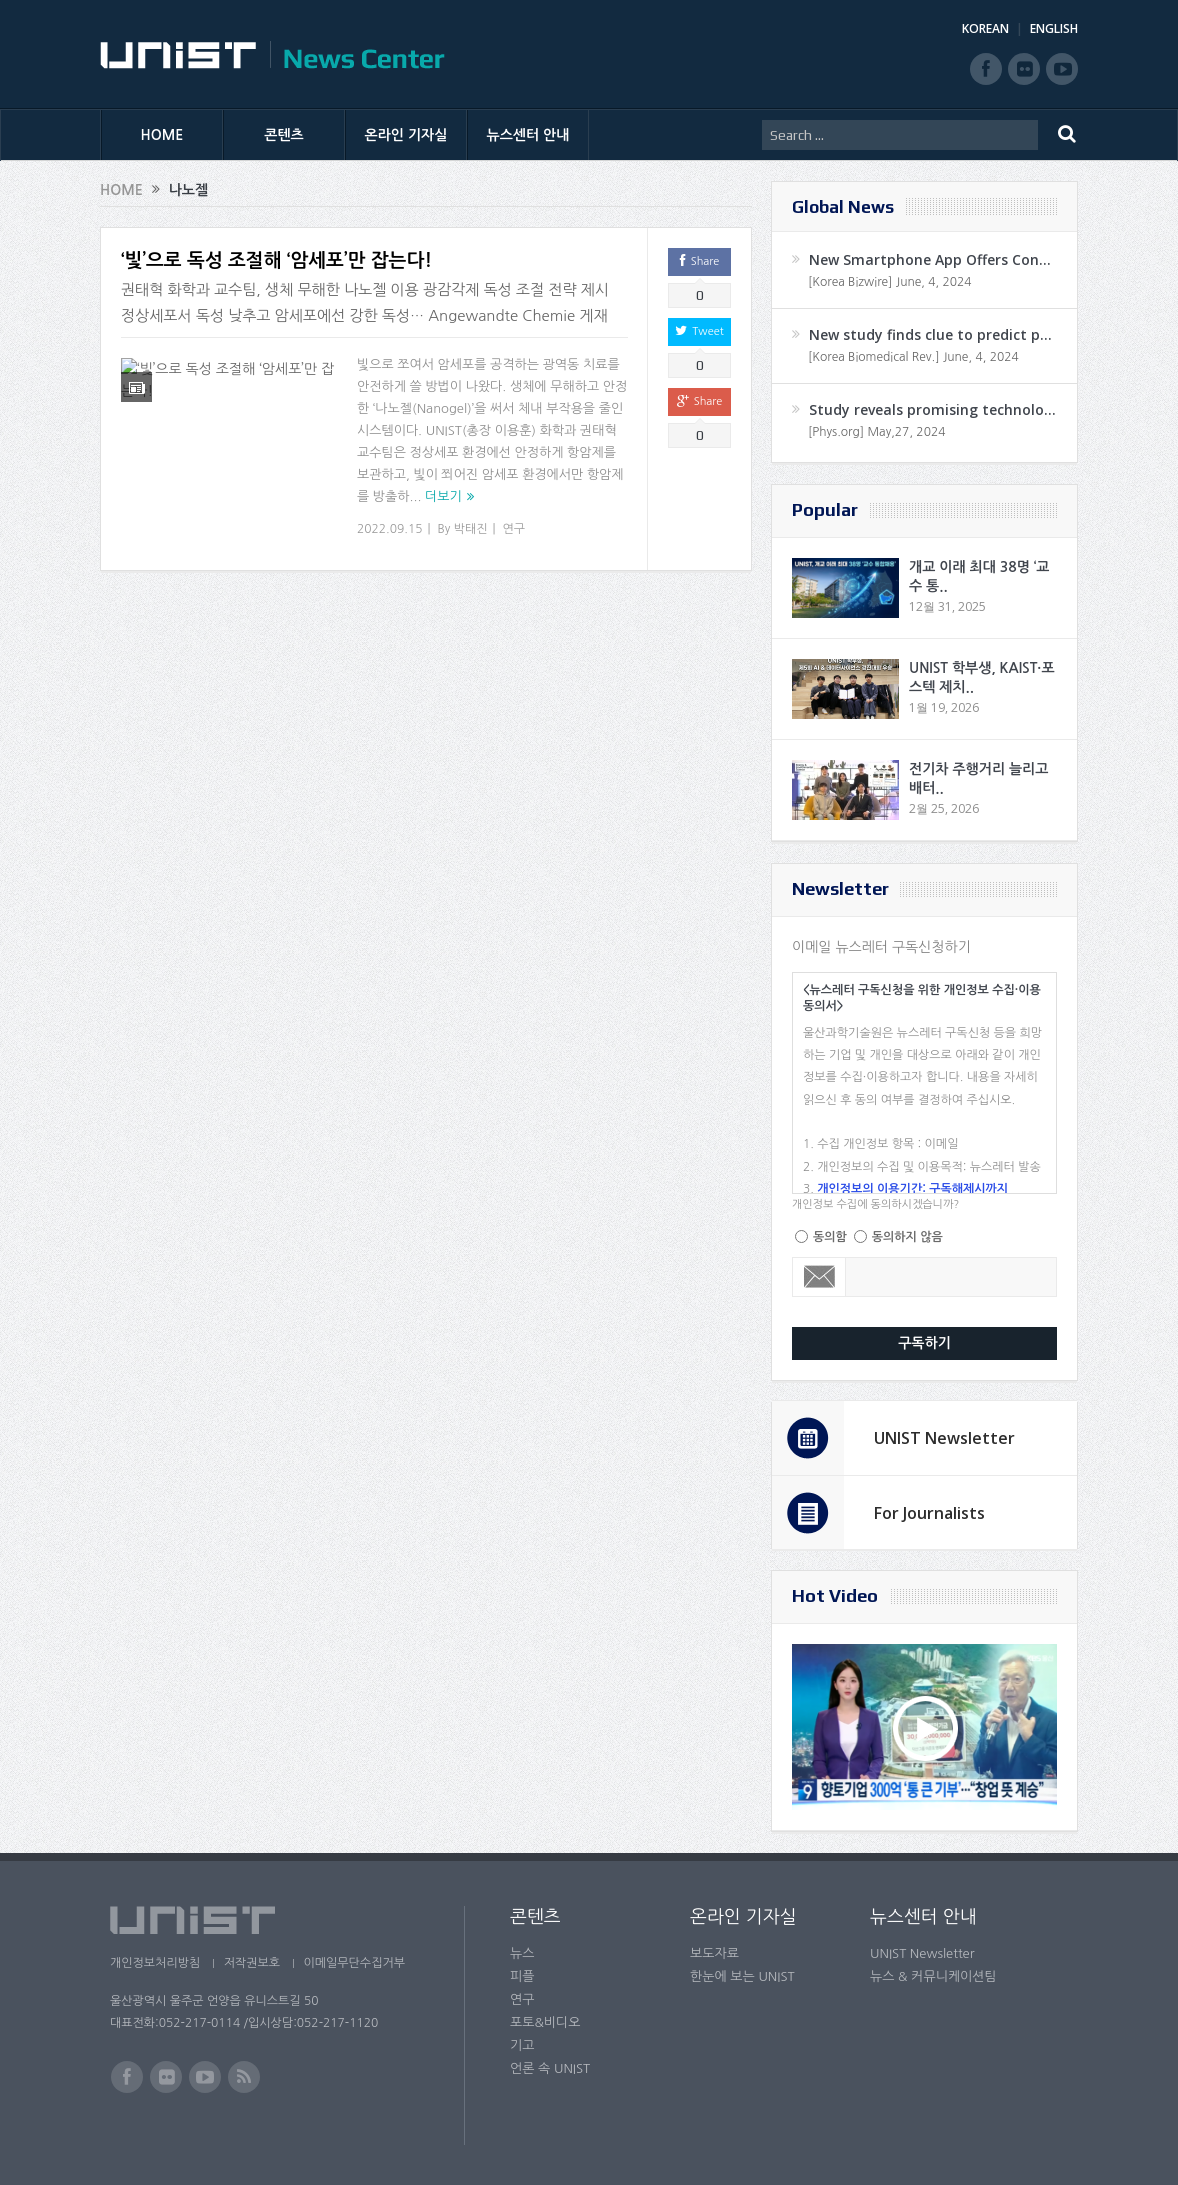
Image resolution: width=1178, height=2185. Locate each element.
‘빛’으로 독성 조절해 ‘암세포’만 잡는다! (276, 260)
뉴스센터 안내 (528, 135)
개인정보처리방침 (155, 1963)
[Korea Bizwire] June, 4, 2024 (890, 282)
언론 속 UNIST (550, 2068)
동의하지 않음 (907, 1237)
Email (819, 1277)
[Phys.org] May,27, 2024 (876, 432)
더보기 (443, 496)
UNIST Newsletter (944, 1438)
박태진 (471, 529)
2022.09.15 (389, 529)
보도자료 (714, 1953)
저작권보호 (253, 1963)
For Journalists (929, 1513)
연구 (514, 529)
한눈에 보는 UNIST (742, 1976)
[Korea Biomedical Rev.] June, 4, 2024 (913, 357)
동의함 (830, 1237)
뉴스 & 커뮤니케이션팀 (933, 1976)
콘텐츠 (283, 135)
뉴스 (522, 1953)
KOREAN (985, 28)
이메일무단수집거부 (358, 1963)
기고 (522, 2045)
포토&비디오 (545, 2022)
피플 (522, 1976)
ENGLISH (1054, 28)
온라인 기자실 (406, 135)
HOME (162, 135)
